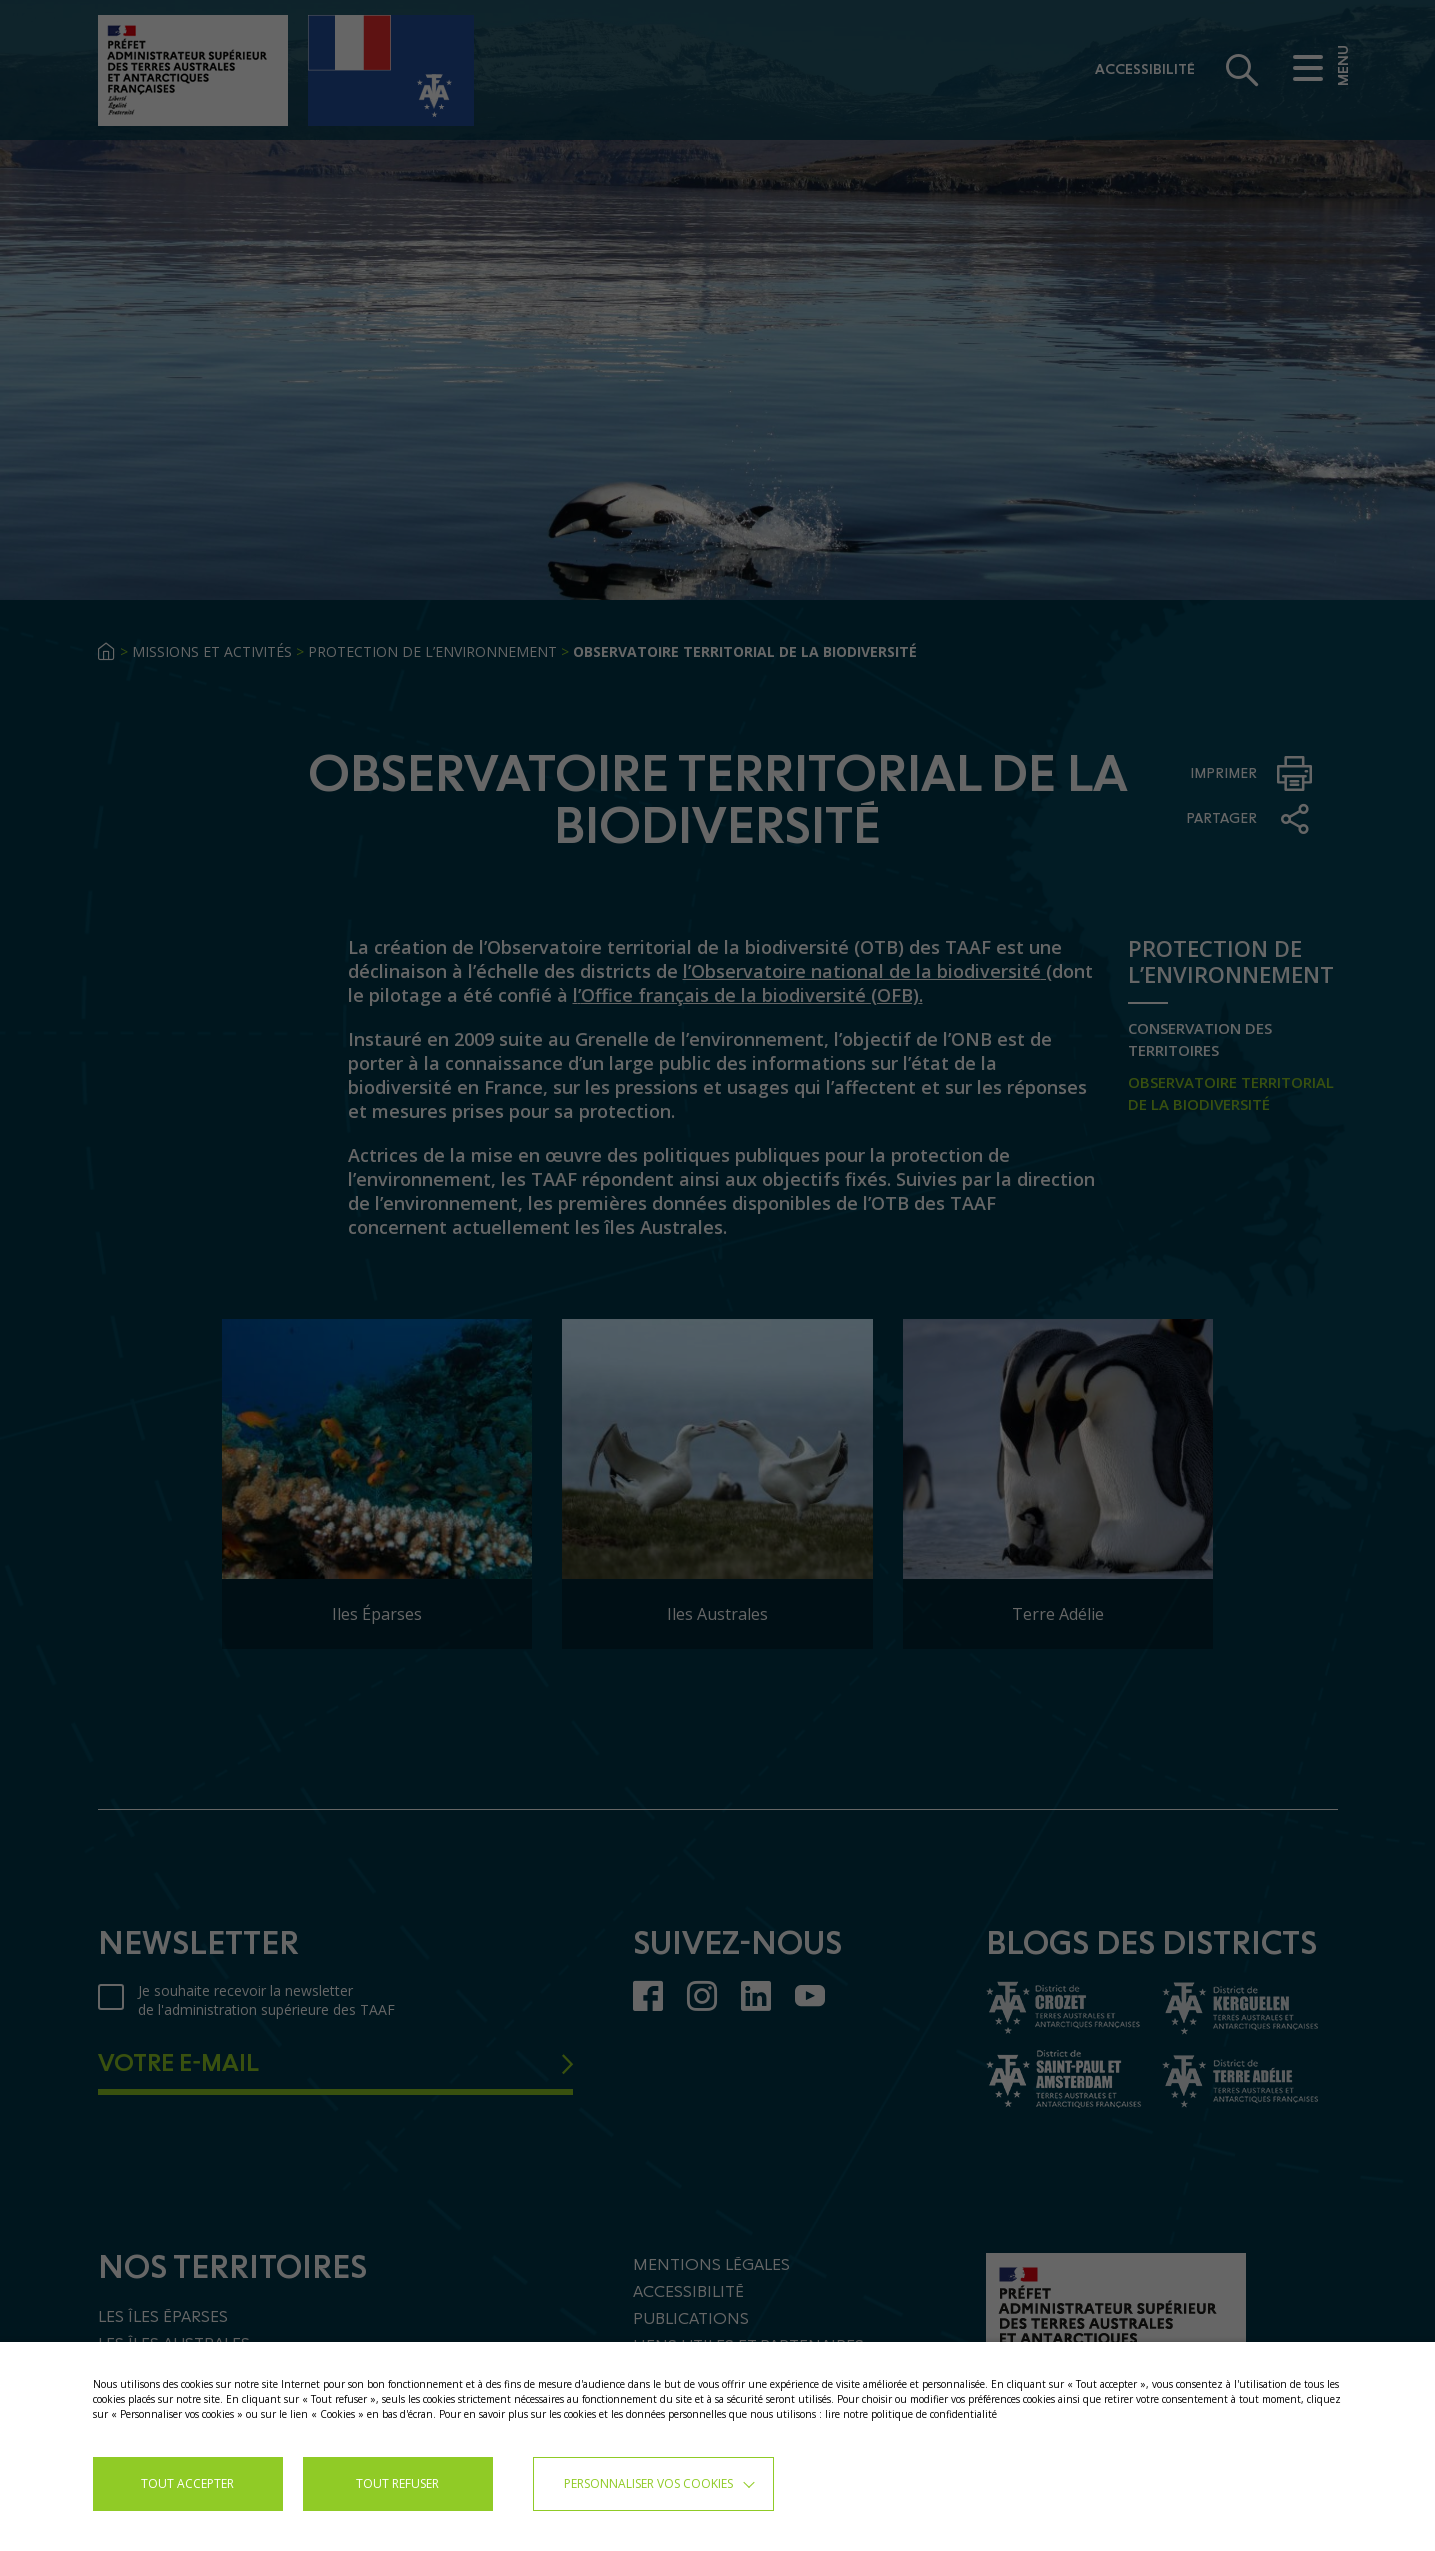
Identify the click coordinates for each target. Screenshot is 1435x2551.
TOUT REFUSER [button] (397, 2483)
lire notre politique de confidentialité (911, 2414)
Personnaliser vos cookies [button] (648, 2483)
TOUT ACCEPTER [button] (187, 2483)
